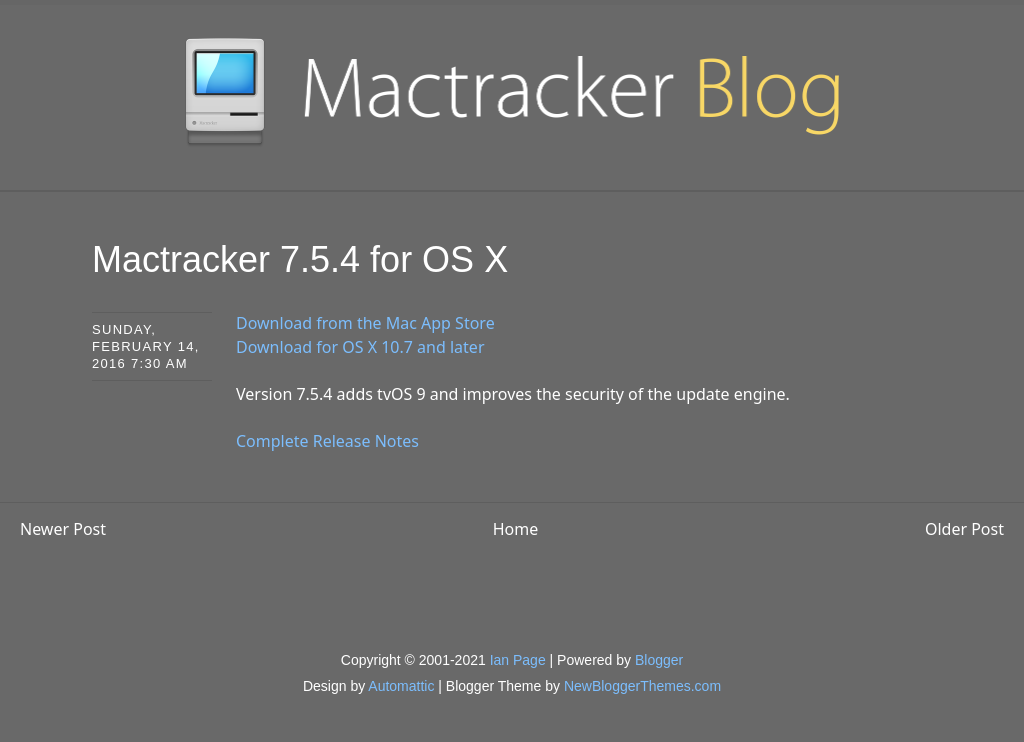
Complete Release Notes (327, 441)
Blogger (659, 660)
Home (516, 529)
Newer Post (63, 529)
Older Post (964, 529)
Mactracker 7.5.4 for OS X (300, 259)
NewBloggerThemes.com (642, 686)
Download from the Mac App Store (365, 323)
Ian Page (518, 660)
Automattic (401, 686)
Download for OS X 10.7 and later (360, 347)
